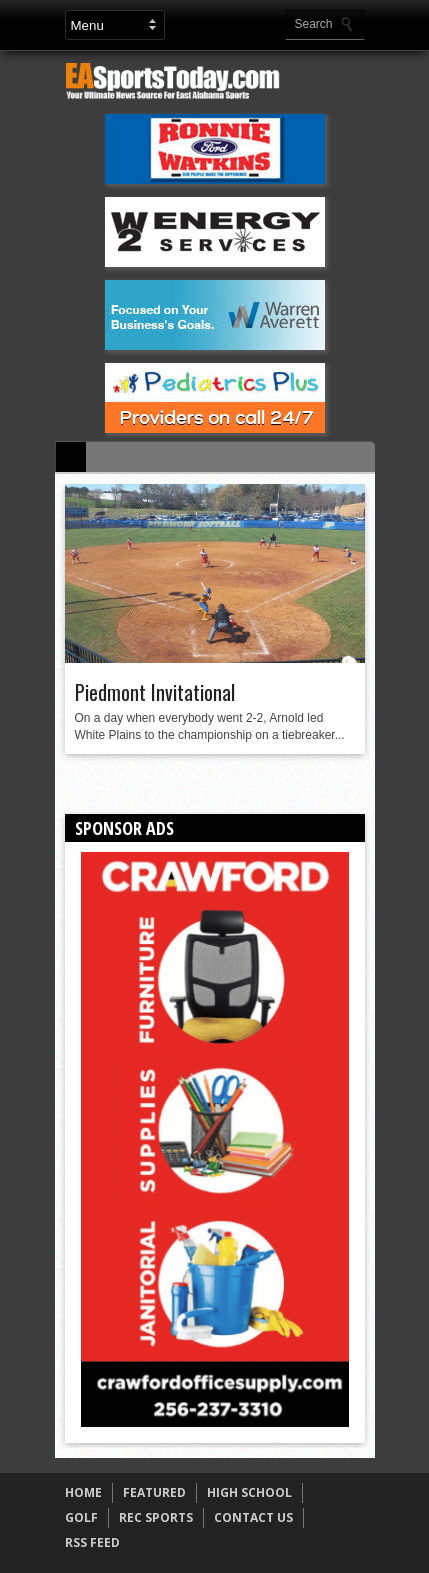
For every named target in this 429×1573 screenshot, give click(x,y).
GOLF (81, 1517)
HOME (83, 1492)
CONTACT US (253, 1517)
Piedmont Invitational (155, 692)
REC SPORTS (156, 1517)
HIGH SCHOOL (249, 1492)
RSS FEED (92, 1542)
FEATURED (154, 1492)
